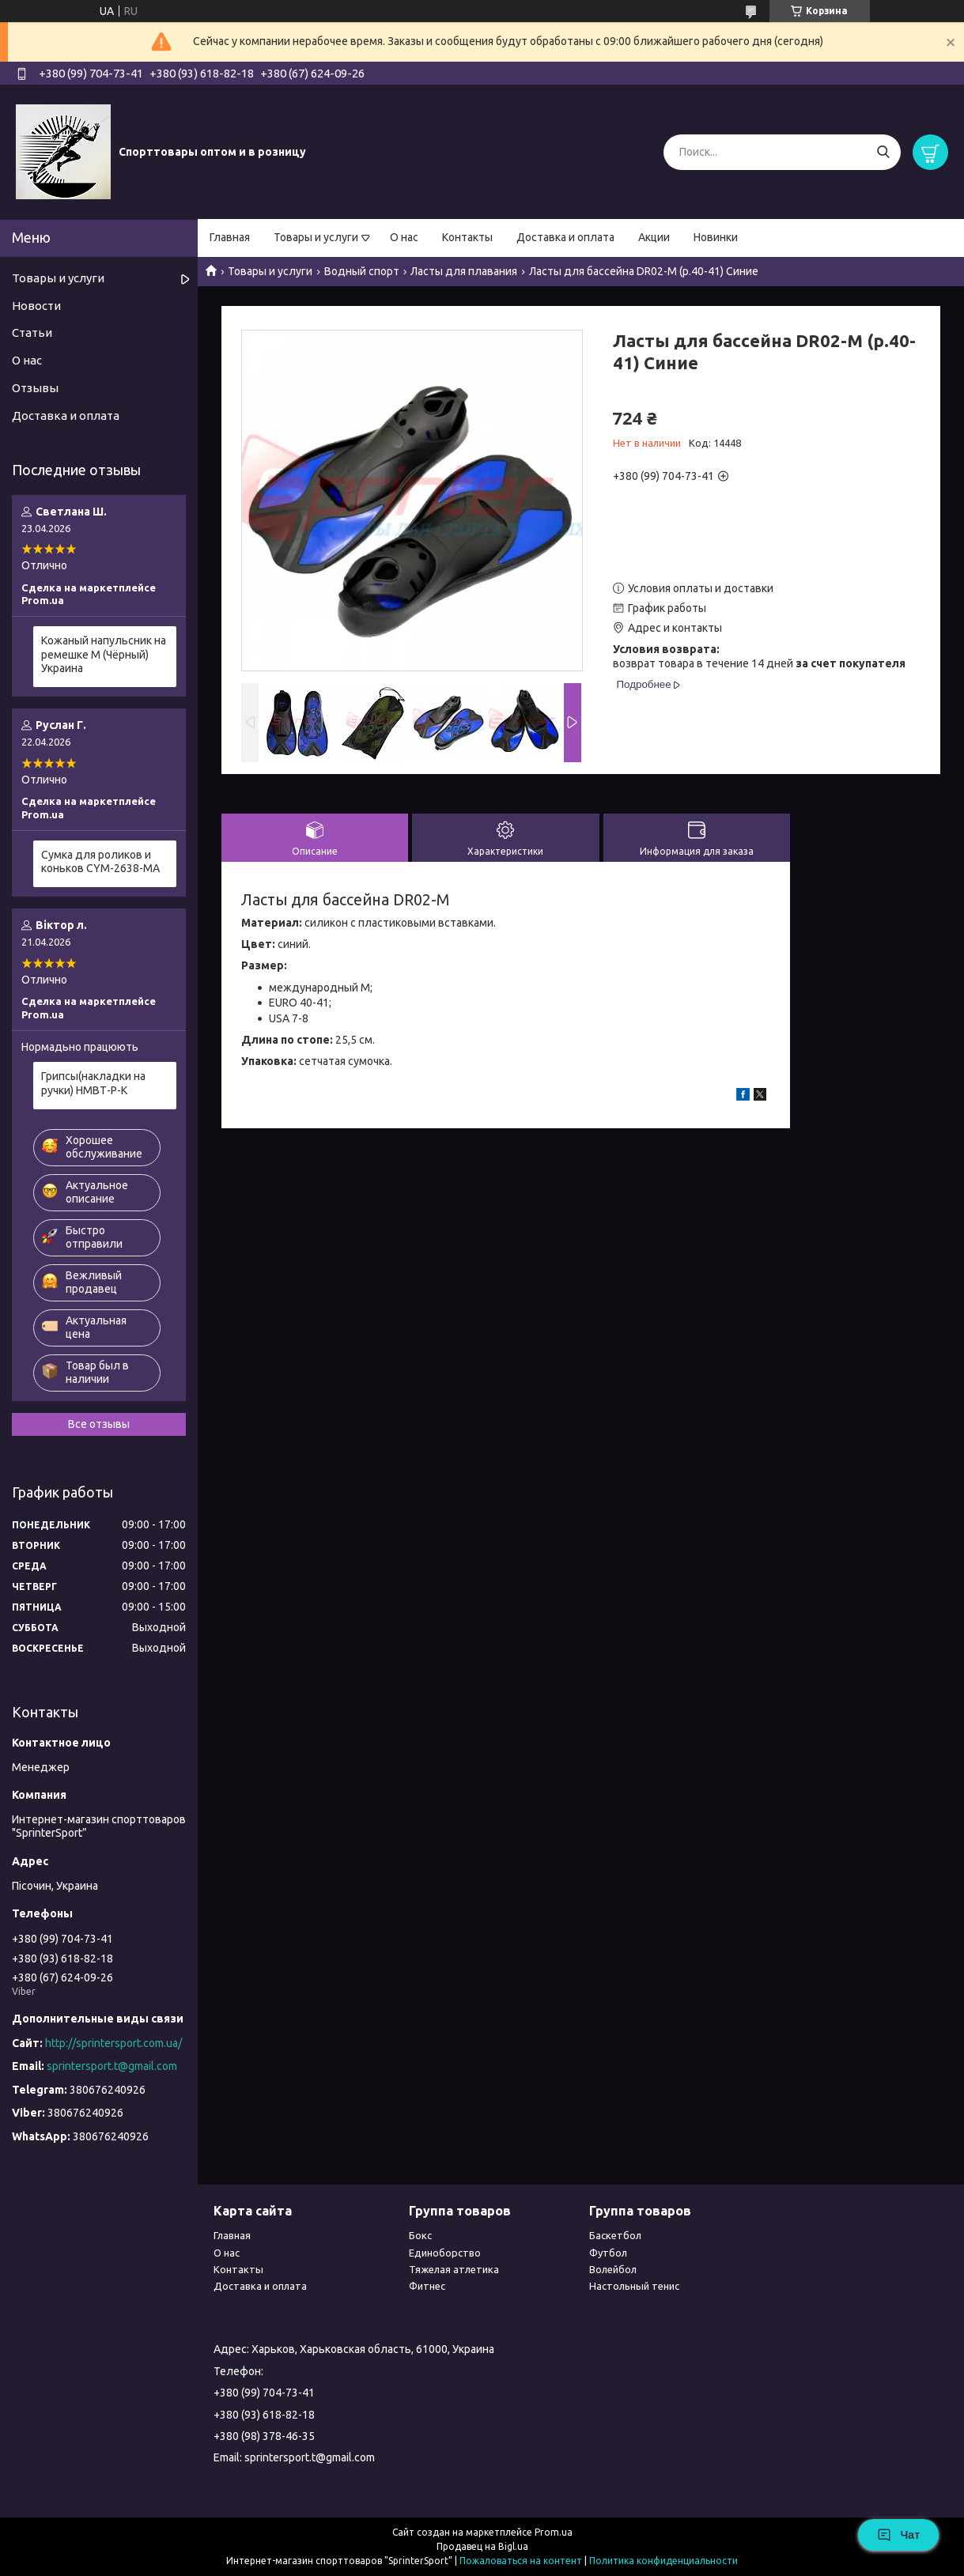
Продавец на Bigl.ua (482, 2546)
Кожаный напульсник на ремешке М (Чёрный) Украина (103, 654)
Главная (230, 237)
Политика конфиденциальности (663, 2560)
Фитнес (427, 2285)
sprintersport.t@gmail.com (112, 2066)
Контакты (467, 237)
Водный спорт (361, 271)
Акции (654, 237)
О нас (404, 237)
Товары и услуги (316, 237)
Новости (36, 305)
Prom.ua (554, 2532)
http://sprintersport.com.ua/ (113, 2043)
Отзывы (35, 388)
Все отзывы (99, 1424)
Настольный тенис (634, 2285)
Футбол (608, 2252)
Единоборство (445, 2252)
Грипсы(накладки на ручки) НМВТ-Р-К (93, 1083)
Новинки (716, 237)
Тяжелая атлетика (454, 2269)
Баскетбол (615, 2235)
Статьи (32, 332)
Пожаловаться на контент (520, 2560)
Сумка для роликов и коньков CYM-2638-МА (100, 861)
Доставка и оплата (565, 237)
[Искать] (883, 152)
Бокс (420, 2235)
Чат (898, 2535)
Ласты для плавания (463, 271)
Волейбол (613, 2269)
